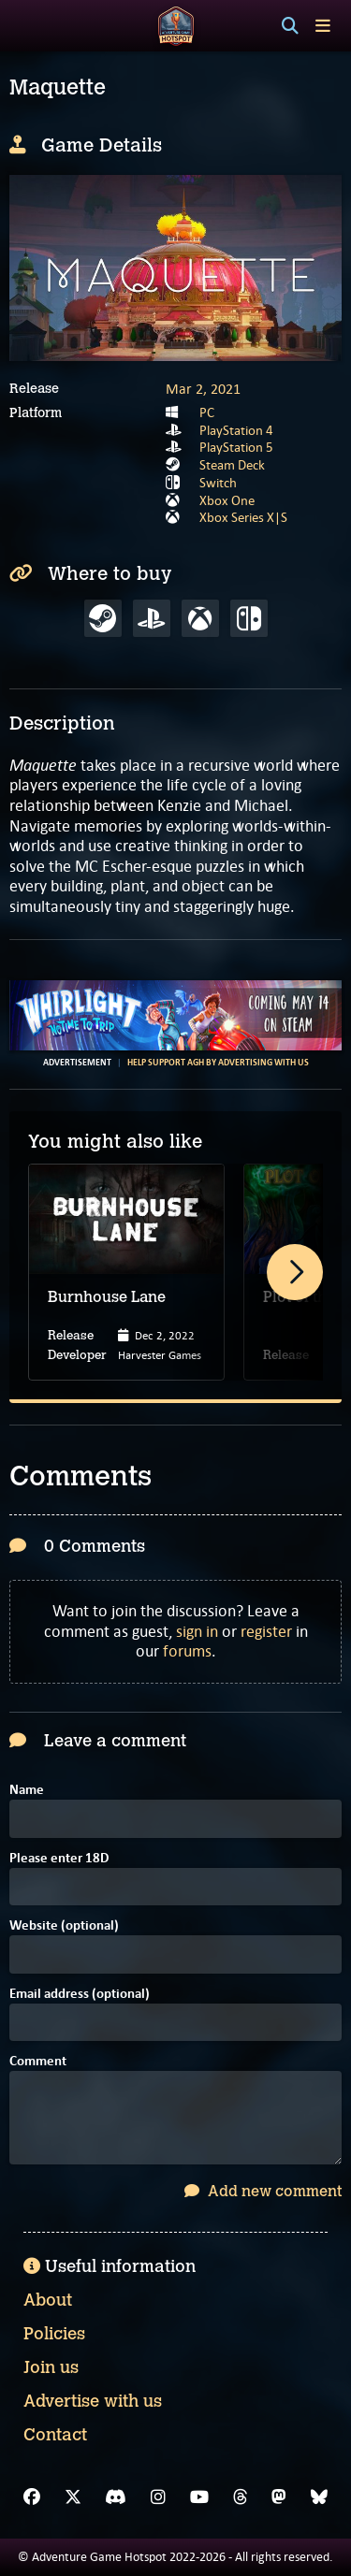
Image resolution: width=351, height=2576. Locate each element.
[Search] (290, 26)
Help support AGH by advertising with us (218, 1062)
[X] (73, 2497)
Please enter (59, 1859)
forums (187, 1651)
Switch (218, 482)
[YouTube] (199, 2497)
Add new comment (263, 2191)
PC (206, 412)
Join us (51, 2367)
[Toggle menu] (323, 25)
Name (26, 1791)
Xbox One (227, 500)
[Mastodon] (278, 2497)
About (47, 2300)
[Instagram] (158, 2497)
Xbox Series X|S (243, 517)
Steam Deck (232, 464)
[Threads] (240, 2497)
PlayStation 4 (236, 430)
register (266, 1631)
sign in (197, 1631)
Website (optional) (64, 1926)
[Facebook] (31, 2497)
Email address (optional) (79, 1995)
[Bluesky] (319, 2497)
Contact (55, 2434)
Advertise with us (92, 2401)
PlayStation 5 (236, 447)
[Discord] (115, 2497)
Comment (37, 2062)
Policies (54, 2333)
